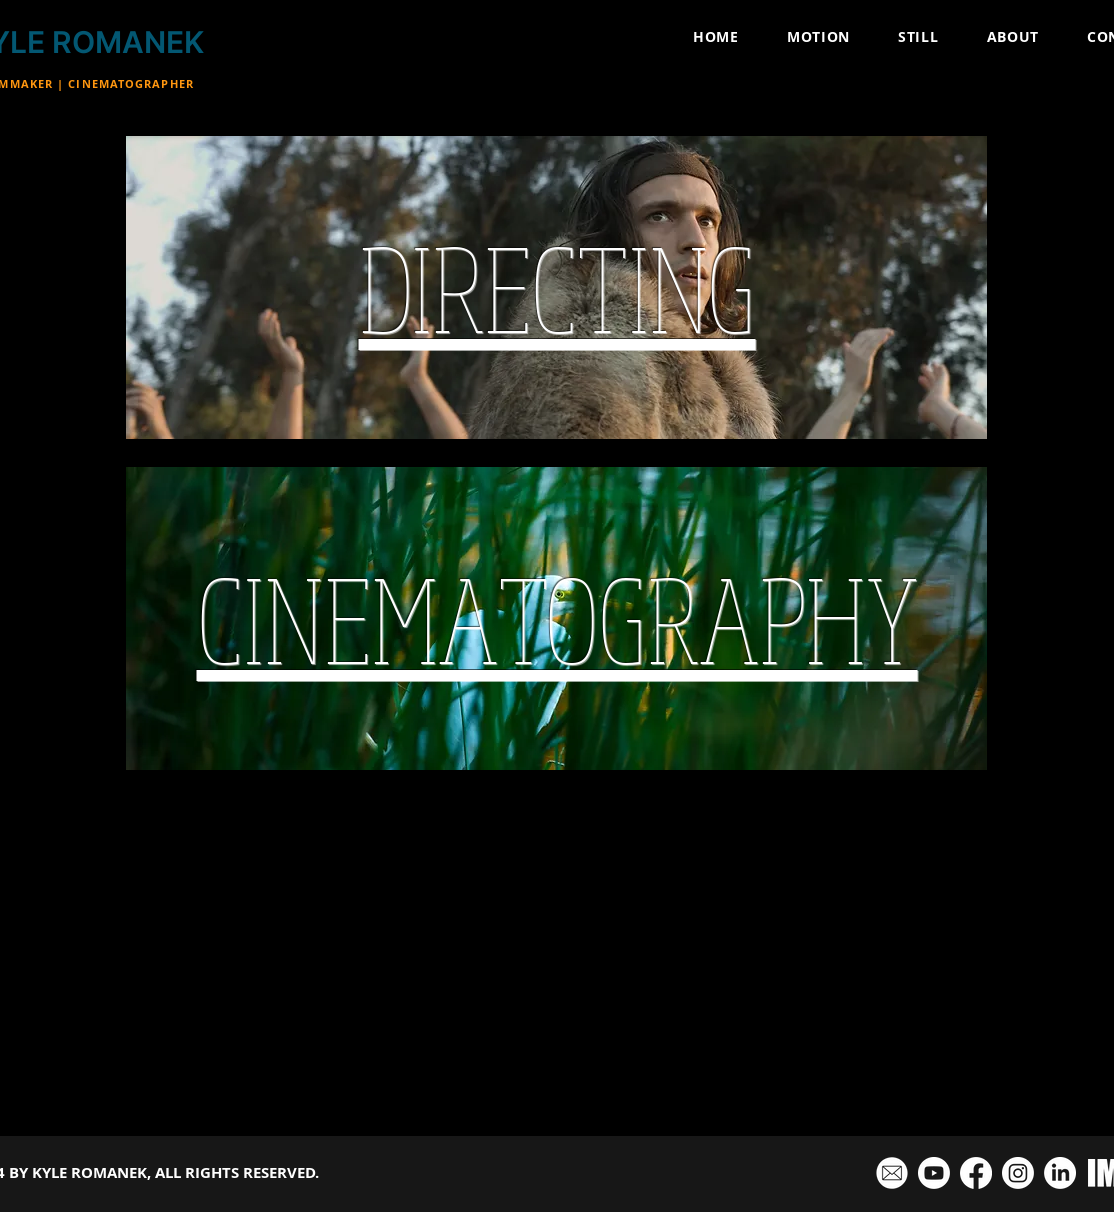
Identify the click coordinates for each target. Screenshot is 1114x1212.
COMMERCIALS (526, 1052)
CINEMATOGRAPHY (779, 1052)
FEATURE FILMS (296, 1052)
